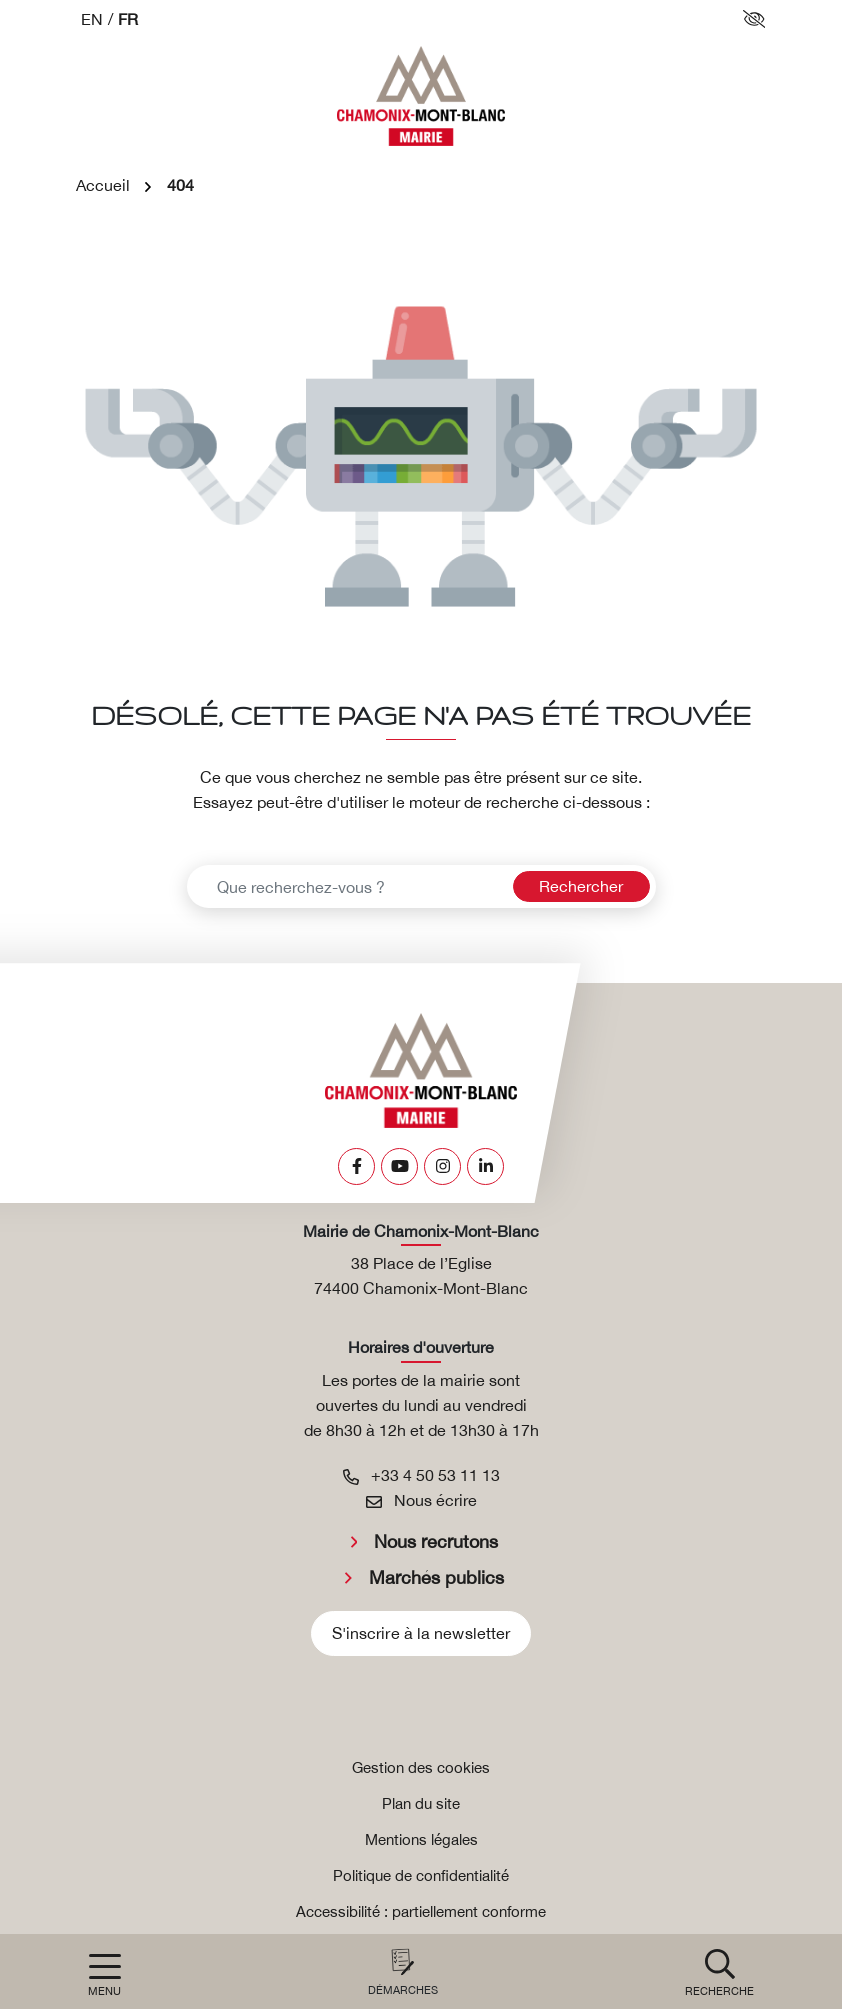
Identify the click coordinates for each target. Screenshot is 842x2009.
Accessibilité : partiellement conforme (421, 1911)
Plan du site (421, 1803)
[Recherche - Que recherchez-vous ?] (347, 886)
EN (92, 19)
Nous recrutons (436, 1541)
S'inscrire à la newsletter (421, 1633)
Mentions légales (421, 1839)
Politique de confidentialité (421, 1875)
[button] (719, 1971)
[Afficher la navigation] (104, 1975)
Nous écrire (421, 1500)
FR (128, 19)
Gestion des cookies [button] (421, 1767)
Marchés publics (436, 1577)
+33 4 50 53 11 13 (421, 1475)
